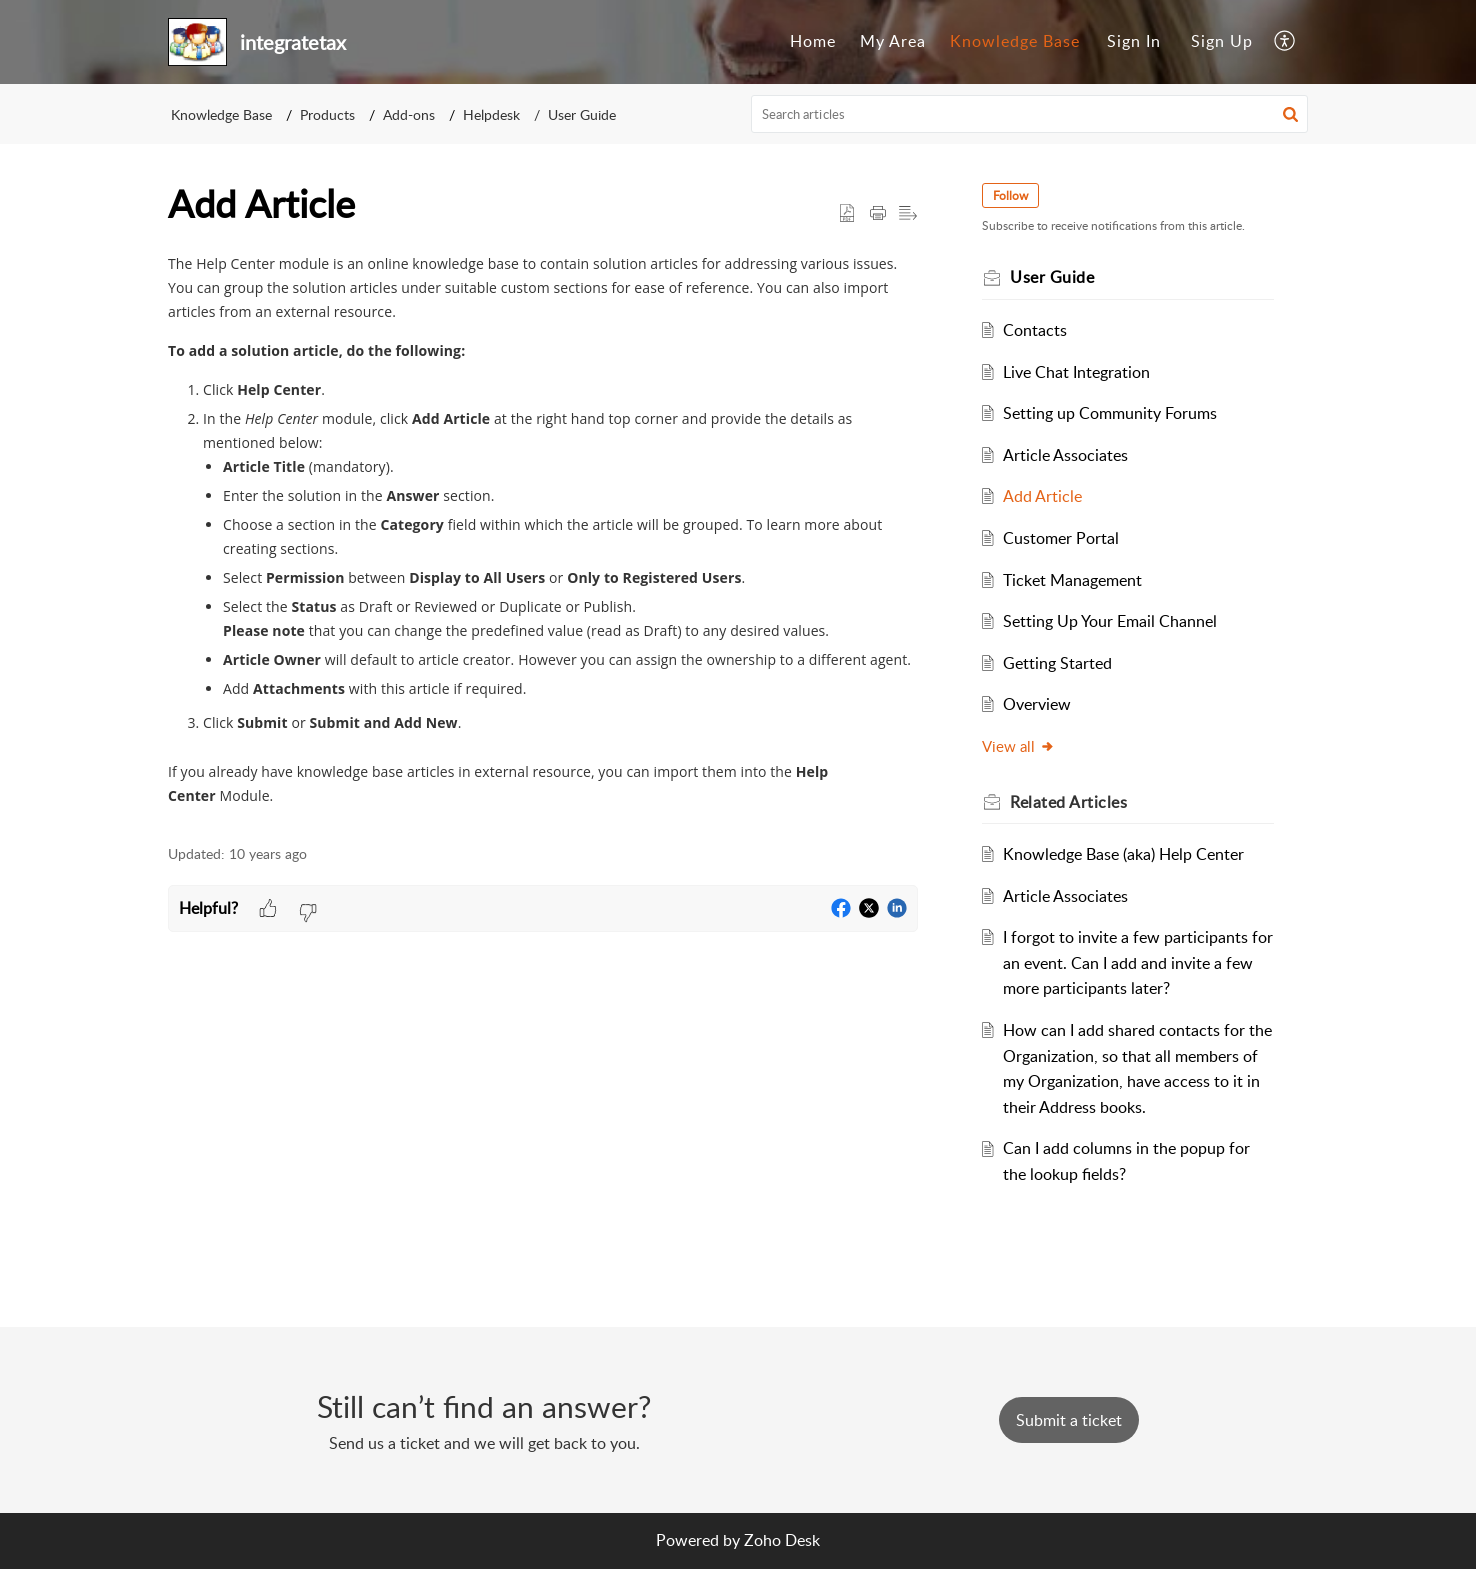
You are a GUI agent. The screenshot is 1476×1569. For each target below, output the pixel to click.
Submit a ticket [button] (1069, 1420)
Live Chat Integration (1076, 372)
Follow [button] (1010, 195)
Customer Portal (1061, 538)
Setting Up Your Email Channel (1110, 621)
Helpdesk (491, 114)
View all (1018, 746)
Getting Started (1057, 663)
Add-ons (409, 114)
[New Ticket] (1069, 1420)
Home (813, 41)
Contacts (1035, 330)
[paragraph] (543, 537)
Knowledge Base (1015, 41)
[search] (1030, 114)
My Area (893, 41)
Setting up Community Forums (1110, 413)
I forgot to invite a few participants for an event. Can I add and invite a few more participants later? (1138, 962)
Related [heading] (1068, 802)
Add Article (1042, 496)
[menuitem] (813, 42)
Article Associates (1065, 455)
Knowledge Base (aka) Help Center (1123, 854)
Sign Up (1222, 41)
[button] (1285, 42)
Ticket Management (1072, 580)
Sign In (1134, 41)
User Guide (582, 114)
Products (327, 114)
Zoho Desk (782, 1540)
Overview (1037, 704)
